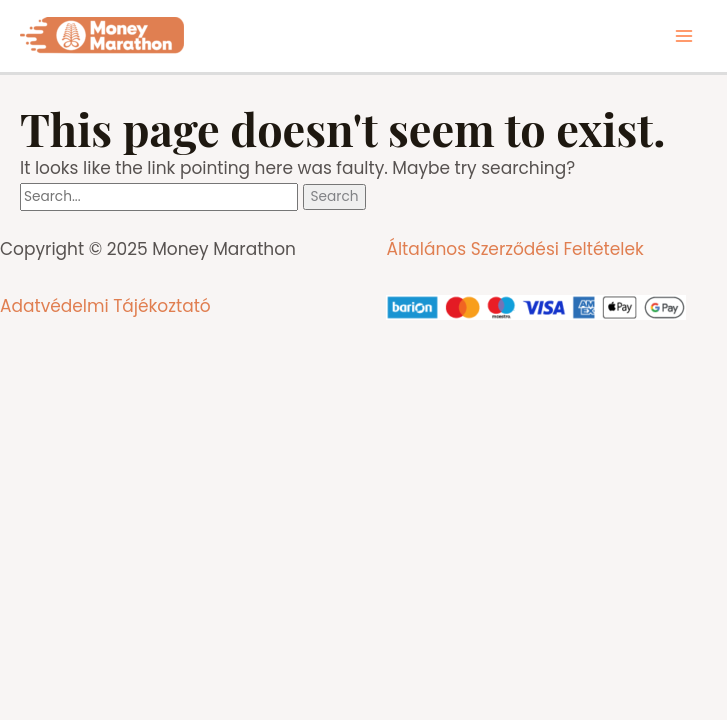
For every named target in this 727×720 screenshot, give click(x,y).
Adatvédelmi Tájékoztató (105, 306)
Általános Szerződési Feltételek (514, 249)
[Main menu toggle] (685, 36)
